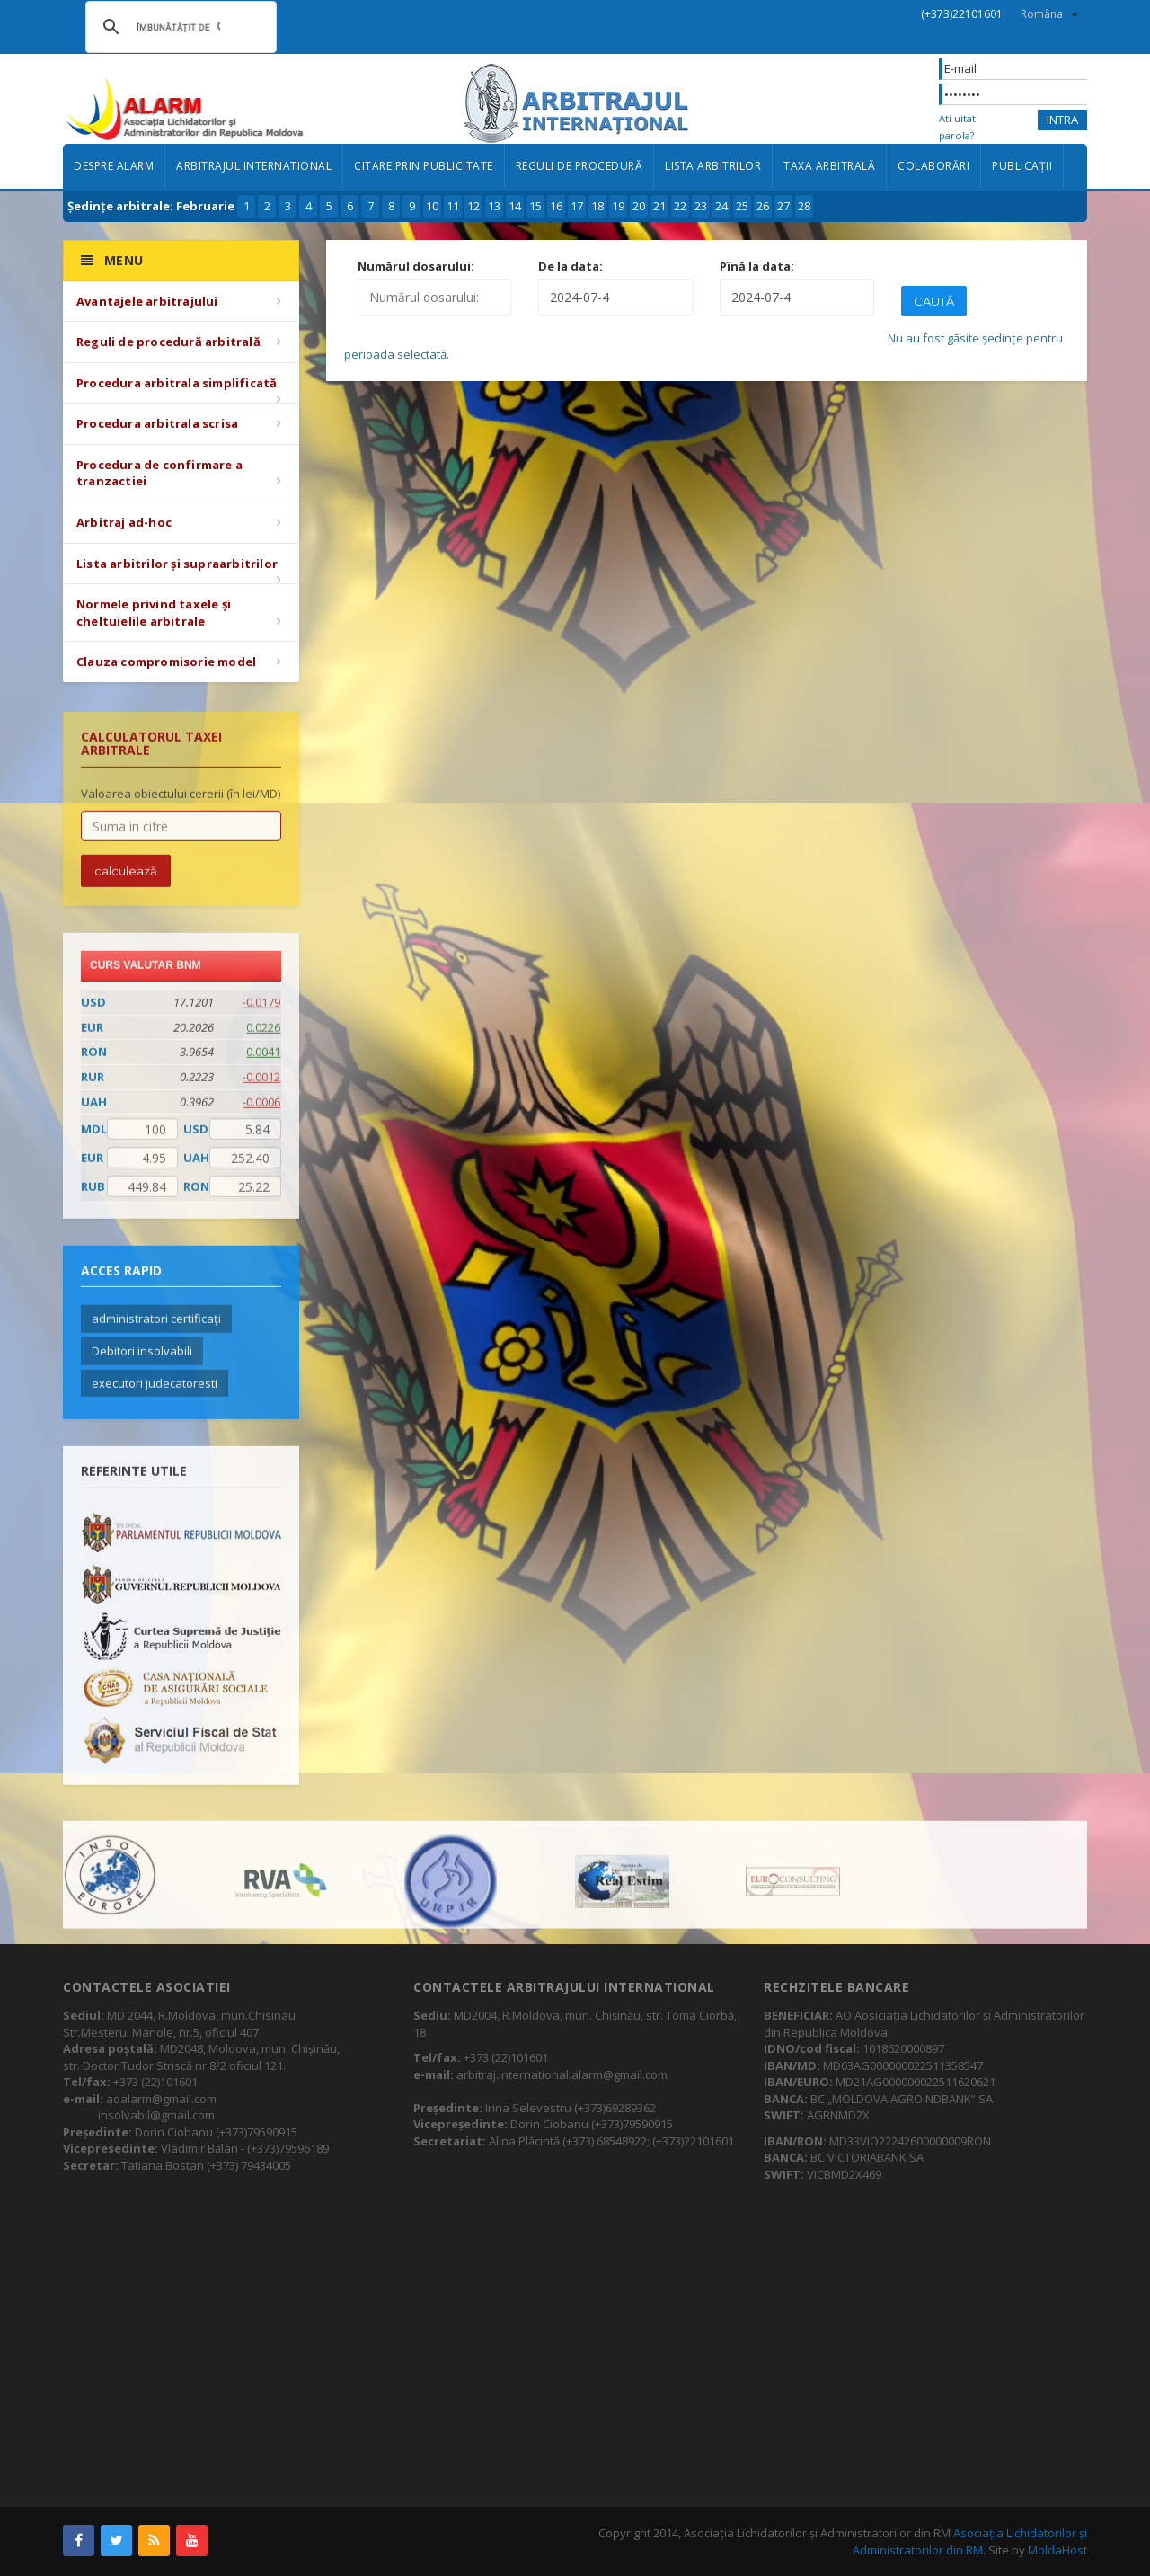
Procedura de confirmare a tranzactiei (159, 473)
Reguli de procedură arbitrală (168, 341)
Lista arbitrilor (713, 165)
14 (515, 206)
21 (659, 206)
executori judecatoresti (154, 1395)
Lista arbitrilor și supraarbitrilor (177, 563)
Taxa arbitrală (829, 165)
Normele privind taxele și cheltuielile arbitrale (153, 612)
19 (618, 206)
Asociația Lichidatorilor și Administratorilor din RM (970, 2541)
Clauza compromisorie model (166, 661)
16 (556, 206)
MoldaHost (1057, 2550)
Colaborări (933, 165)
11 (453, 206)
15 (535, 206)
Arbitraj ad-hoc (124, 522)
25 (742, 206)
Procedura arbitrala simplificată (176, 383)
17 (577, 206)
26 (762, 206)
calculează (125, 882)
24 (721, 206)
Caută (934, 301)
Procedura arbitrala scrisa (157, 423)
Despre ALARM (114, 165)
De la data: (570, 266)
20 (638, 206)
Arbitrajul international (254, 165)
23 (700, 206)
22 (680, 206)
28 (804, 206)
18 (597, 206)
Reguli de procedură (579, 165)
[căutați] (178, 27)
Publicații (1022, 165)
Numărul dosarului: (416, 266)
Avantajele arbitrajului (147, 301)
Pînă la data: (757, 266)
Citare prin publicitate (423, 165)
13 (494, 206)
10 (432, 206)
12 (473, 206)
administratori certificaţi (156, 1331)
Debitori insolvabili (142, 1363)
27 (783, 206)
